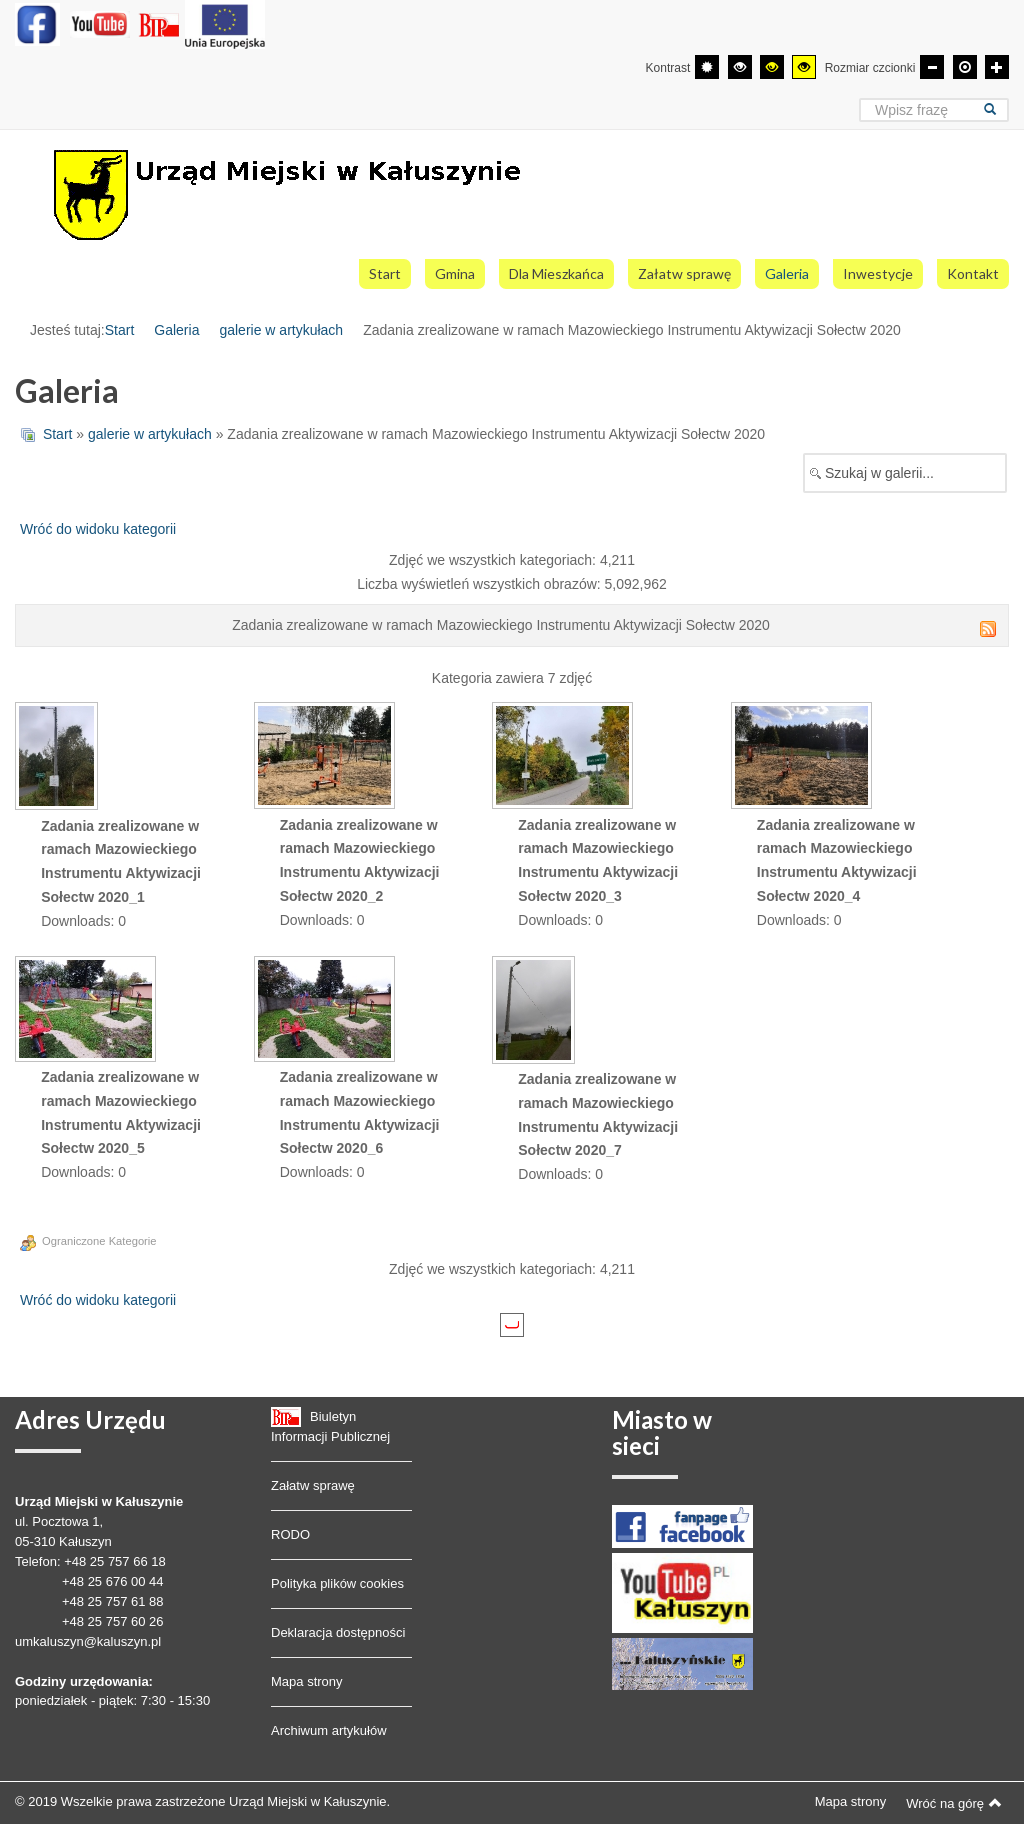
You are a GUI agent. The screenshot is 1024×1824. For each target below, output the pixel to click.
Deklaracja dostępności (338, 1632)
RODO (290, 1534)
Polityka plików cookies (337, 1583)
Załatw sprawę (313, 1485)
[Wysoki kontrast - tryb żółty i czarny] (804, 67)
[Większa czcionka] (997, 67)
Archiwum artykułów (329, 1730)
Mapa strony (307, 1681)
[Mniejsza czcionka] (932, 67)
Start (120, 330)
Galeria (176, 330)
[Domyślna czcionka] (965, 67)
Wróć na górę (954, 1803)
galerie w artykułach (281, 330)
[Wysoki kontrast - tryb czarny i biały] (740, 67)
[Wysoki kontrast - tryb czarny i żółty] (772, 67)
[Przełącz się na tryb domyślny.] (707, 67)
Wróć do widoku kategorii (98, 529)
